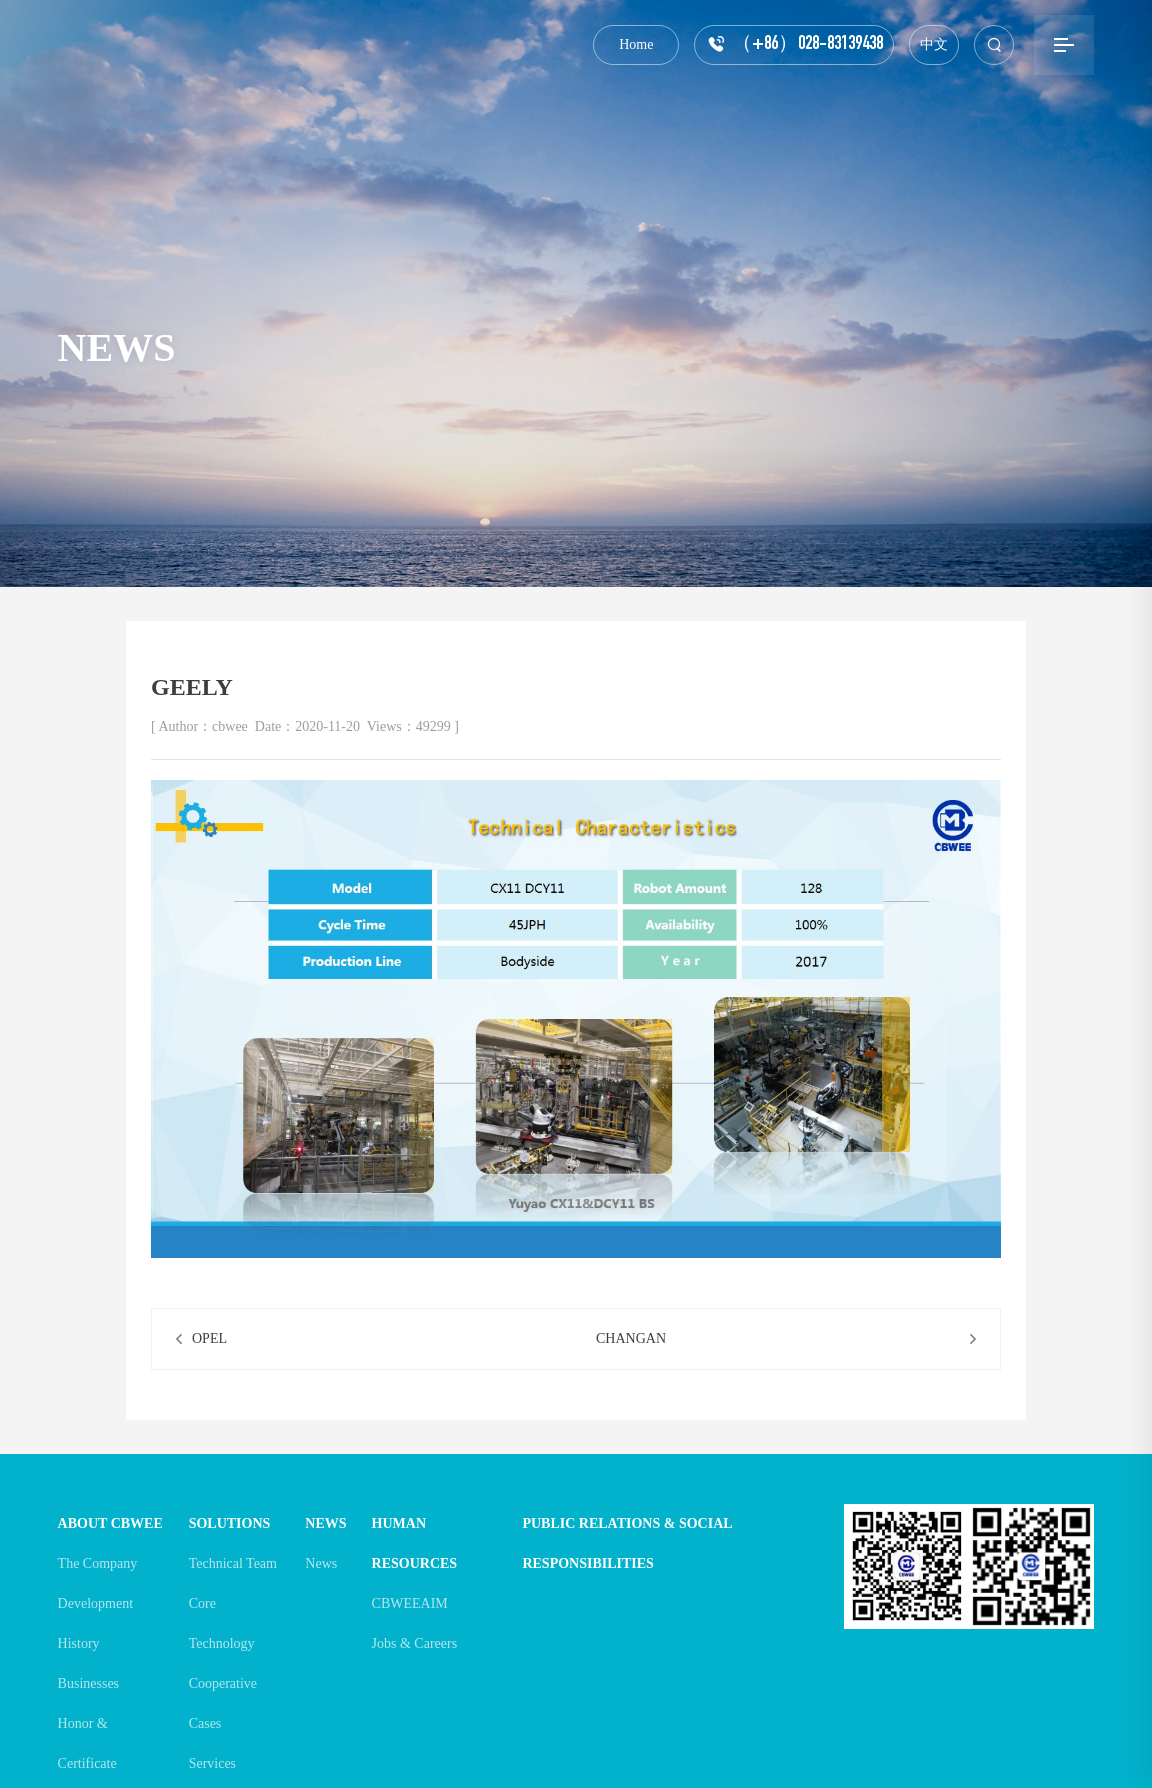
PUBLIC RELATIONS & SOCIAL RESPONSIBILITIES (626, 1543)
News (321, 1563)
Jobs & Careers (415, 1643)
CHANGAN (631, 1338)
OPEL (209, 1338)
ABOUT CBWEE (110, 1523)
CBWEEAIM (410, 1603)
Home (636, 44)
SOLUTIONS (230, 1523)
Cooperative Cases (223, 1703)
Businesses (88, 1683)
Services (212, 1763)
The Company (98, 1563)
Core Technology (222, 1623)
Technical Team (233, 1563)
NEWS (325, 1523)
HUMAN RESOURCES (415, 1543)
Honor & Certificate (87, 1743)
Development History (95, 1623)
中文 (934, 44)
